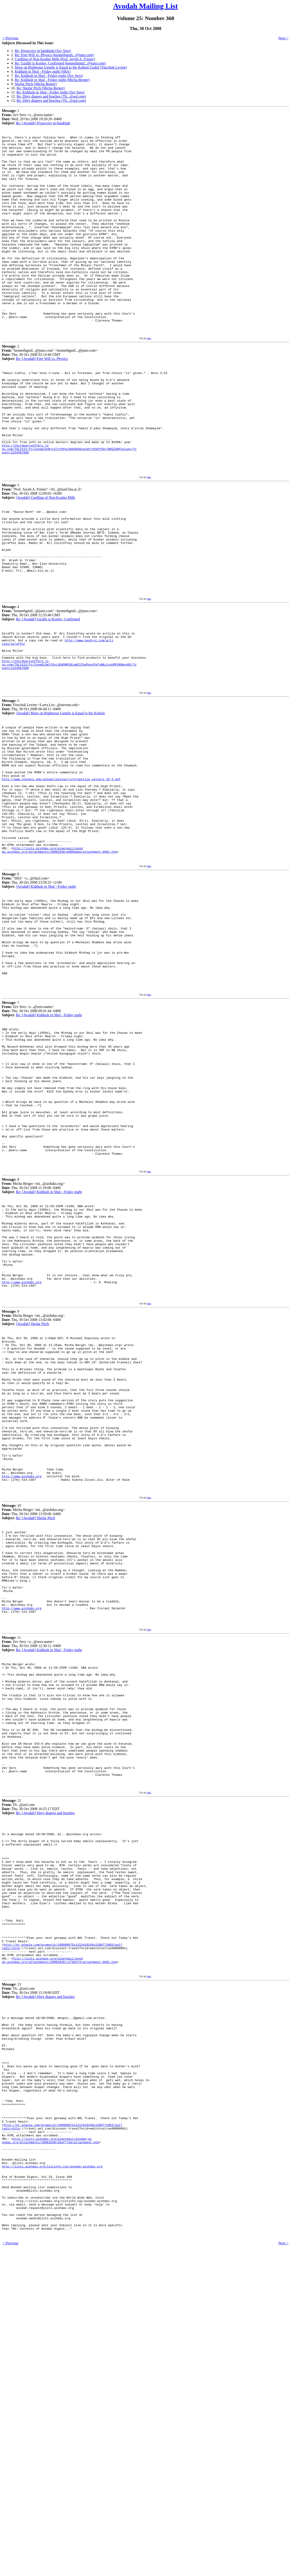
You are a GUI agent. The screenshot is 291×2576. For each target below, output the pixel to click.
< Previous (10, 38)
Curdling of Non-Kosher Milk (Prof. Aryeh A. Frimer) (55, 59)
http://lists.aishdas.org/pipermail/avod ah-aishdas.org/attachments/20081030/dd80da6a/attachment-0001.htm (59, 963)
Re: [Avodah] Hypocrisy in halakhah (43, 123)
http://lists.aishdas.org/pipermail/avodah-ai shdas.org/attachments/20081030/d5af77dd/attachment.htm (50, 2449)
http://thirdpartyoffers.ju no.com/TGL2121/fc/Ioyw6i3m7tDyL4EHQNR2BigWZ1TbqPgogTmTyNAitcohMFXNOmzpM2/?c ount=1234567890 (69, 748)
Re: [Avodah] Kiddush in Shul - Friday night (49, 1147)
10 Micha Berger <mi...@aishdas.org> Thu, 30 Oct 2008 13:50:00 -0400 (33, 1721)
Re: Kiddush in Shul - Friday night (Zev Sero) (49, 76)
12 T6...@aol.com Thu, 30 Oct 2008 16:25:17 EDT (30, 2059)
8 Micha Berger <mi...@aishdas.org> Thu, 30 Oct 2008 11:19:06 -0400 (33, 1345)
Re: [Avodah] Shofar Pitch (35, 1727)
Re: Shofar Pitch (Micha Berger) (41, 88)
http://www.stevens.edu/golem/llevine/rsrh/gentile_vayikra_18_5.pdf (61, 878)
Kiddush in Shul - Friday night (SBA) (43, 71)
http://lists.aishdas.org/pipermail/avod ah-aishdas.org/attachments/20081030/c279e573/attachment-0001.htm (59, 2241)
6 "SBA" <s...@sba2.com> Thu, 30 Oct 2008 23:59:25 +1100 (32, 994)
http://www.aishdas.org (21, 1458)
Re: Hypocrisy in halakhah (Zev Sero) (43, 51)
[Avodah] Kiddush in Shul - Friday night (46, 1000)
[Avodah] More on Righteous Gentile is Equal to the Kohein (60, 800)
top (149, 377)
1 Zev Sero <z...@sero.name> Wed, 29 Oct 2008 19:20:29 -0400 (32, 117)
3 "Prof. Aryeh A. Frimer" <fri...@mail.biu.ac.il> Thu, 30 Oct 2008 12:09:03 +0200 (42, 551)
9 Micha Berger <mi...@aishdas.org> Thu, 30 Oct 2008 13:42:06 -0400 (33, 1496)
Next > (283, 38)
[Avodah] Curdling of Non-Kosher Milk (45, 557)
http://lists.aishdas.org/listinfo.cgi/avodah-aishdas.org (52, 2481)
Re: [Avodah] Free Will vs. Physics (42, 398)
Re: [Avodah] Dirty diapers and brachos (45, 2066)
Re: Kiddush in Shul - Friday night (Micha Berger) (52, 80)
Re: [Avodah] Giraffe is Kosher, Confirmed (48, 695)
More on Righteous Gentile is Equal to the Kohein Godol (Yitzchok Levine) (71, 67)
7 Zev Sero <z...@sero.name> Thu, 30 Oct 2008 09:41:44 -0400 (31, 1141)
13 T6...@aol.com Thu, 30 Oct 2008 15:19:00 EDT (30, 2272)
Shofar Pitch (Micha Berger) (36, 84)
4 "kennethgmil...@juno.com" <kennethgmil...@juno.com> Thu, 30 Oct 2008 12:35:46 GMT (50, 689)
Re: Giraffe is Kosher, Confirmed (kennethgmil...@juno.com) (60, 63)
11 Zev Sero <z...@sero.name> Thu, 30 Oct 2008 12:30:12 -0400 (31, 1871)
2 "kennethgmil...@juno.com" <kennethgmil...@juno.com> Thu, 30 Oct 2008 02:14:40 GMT (50, 392)
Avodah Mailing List (145, 6)
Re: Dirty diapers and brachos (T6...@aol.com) (51, 96)
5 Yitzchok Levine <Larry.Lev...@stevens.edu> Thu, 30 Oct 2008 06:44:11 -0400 (41, 794)
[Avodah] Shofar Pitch (32, 1502)
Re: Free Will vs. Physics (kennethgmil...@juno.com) (54, 55)
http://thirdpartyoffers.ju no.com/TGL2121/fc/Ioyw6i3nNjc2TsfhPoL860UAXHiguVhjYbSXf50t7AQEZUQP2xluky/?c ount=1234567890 (69, 505)
